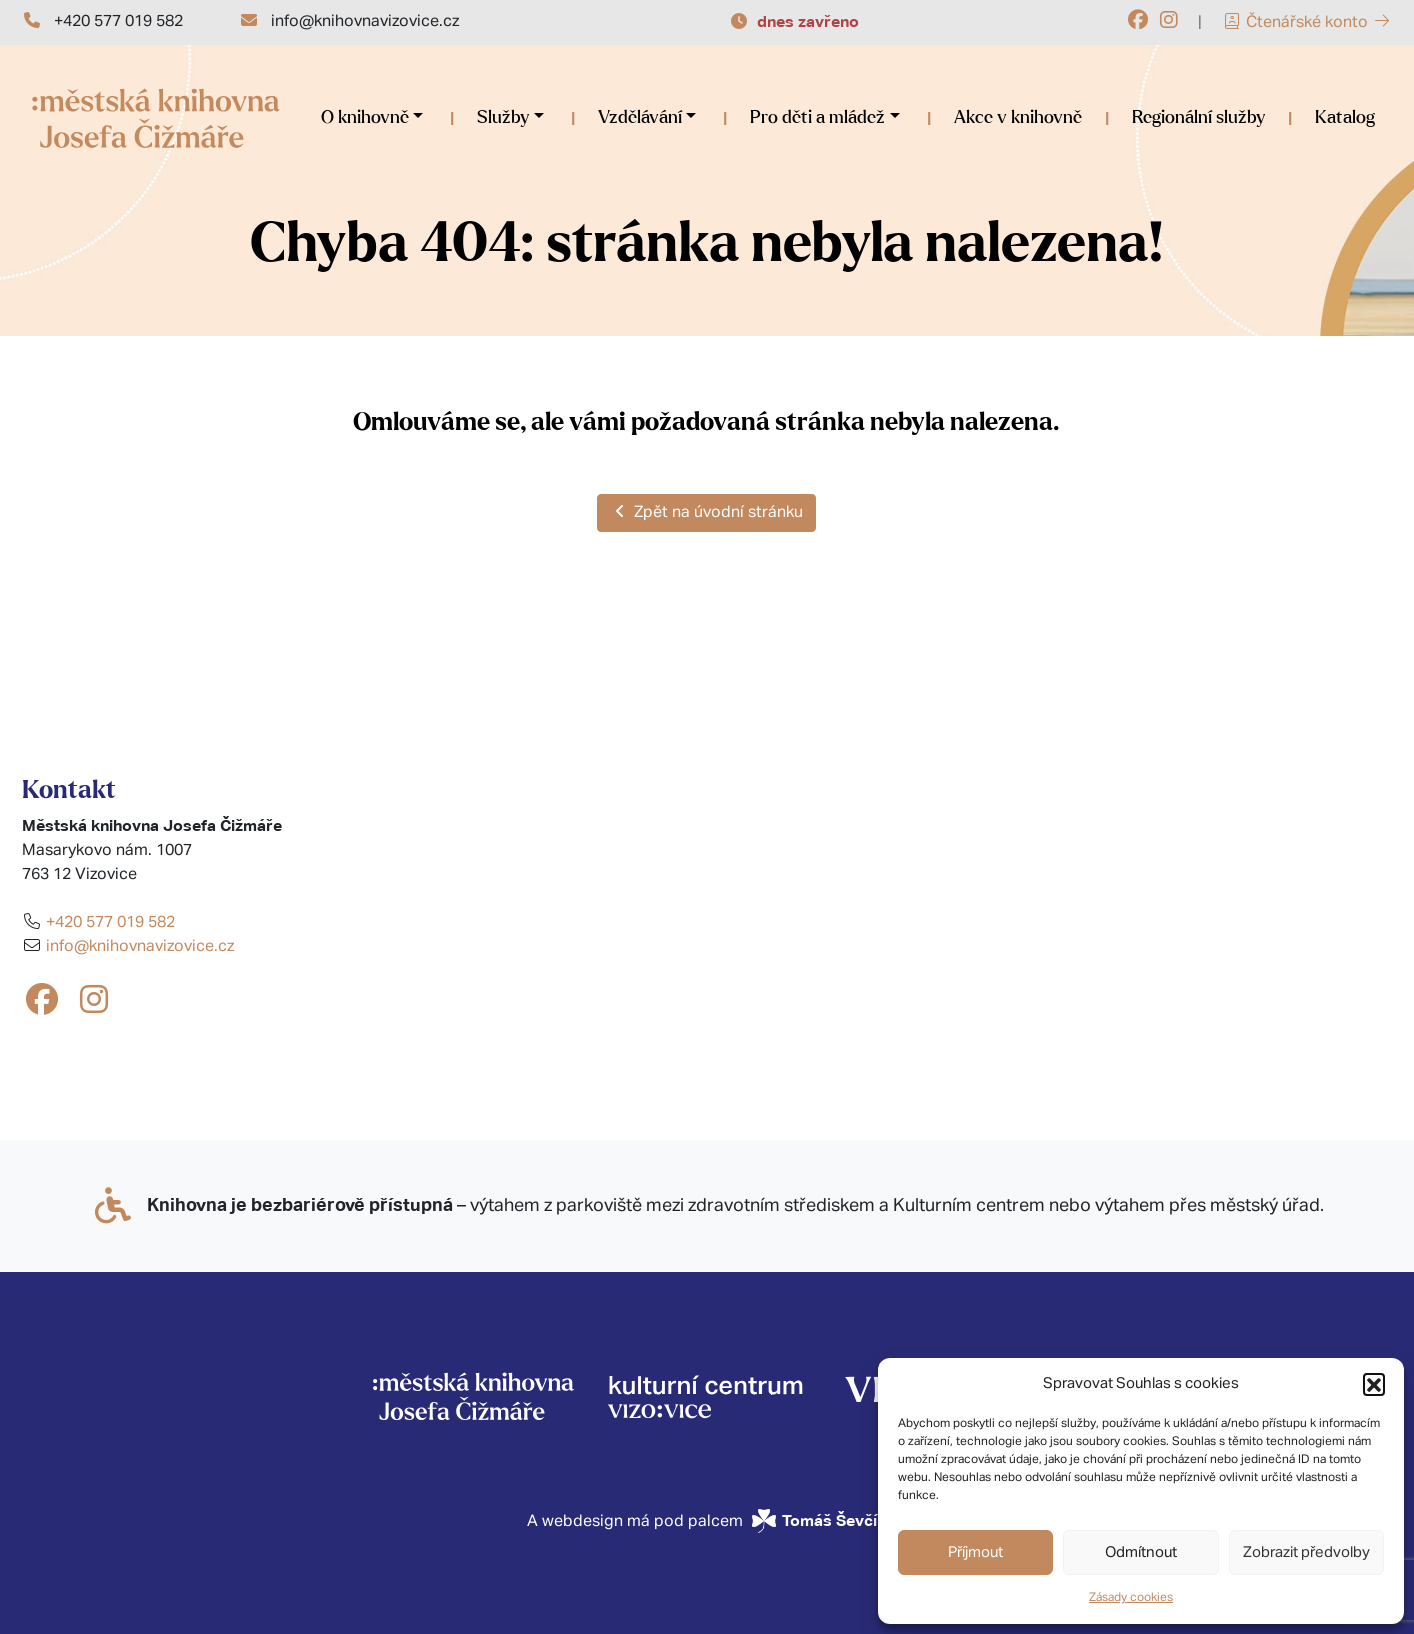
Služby (503, 118)
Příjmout (975, 1552)
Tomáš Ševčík (834, 1520)
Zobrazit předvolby (1306, 1552)
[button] (1374, 1384)
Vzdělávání (640, 118)
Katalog (1345, 118)
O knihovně (365, 118)
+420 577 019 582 (118, 22)
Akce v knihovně (1018, 118)
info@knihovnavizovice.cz (365, 22)
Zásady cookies (1131, 1598)
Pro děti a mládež (817, 118)
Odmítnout (1141, 1552)
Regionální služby (1198, 118)
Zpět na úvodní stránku (706, 512)
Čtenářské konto (1307, 23)
